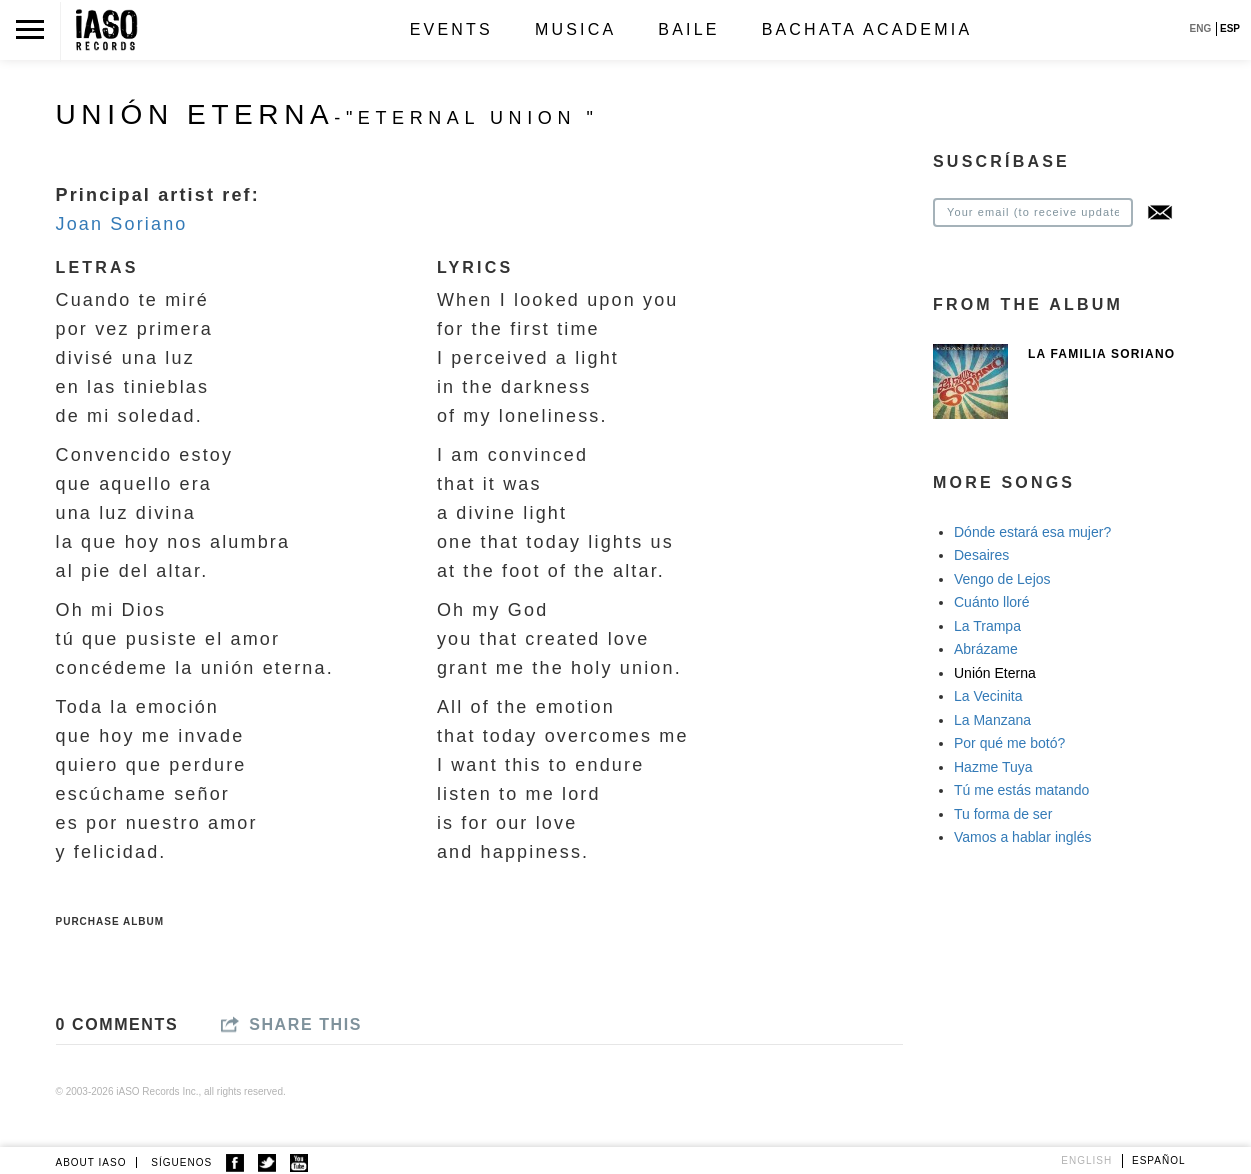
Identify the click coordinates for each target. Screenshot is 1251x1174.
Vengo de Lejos (1002, 579)
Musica (575, 29)
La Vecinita (988, 696)
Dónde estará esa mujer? (1032, 532)
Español (1159, 1160)
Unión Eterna (995, 673)
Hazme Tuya (993, 767)
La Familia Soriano (1101, 354)
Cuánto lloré (992, 602)
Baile (688, 29)
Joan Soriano (122, 224)
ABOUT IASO (91, 1162)
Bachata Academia (867, 29)
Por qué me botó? (1009, 743)
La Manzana (992, 720)
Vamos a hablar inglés (1022, 837)
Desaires (981, 555)
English (1086, 1160)
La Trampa (987, 626)
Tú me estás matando (1021, 790)
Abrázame (986, 649)
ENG (1201, 28)
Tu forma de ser (1003, 814)
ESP (1230, 28)
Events (451, 29)
